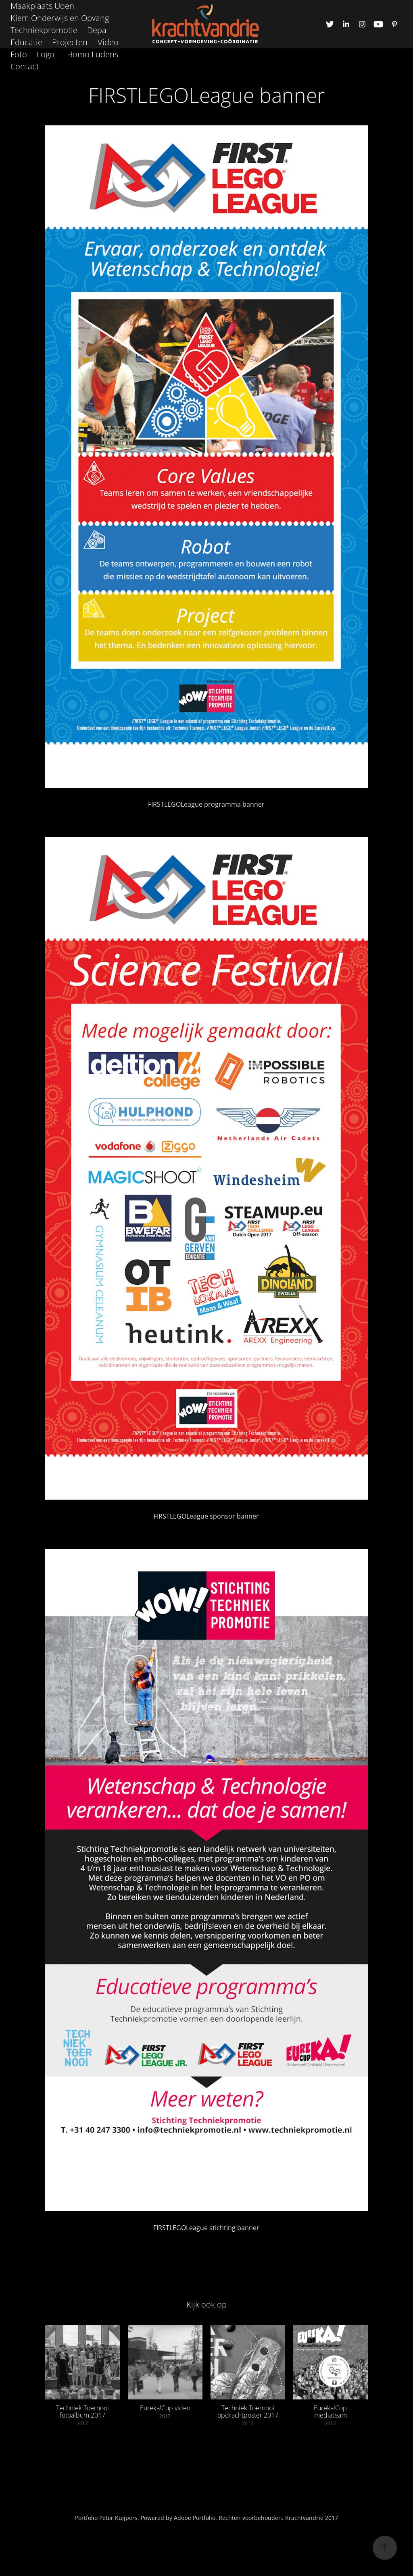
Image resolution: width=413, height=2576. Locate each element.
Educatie (26, 42)
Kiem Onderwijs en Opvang (59, 18)
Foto (18, 54)
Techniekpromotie (43, 30)
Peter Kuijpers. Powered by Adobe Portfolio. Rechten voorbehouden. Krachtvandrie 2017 (218, 2518)
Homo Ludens (92, 54)
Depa (96, 30)
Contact (24, 66)
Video (108, 42)
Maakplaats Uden (42, 6)
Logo (45, 54)
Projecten (70, 42)
